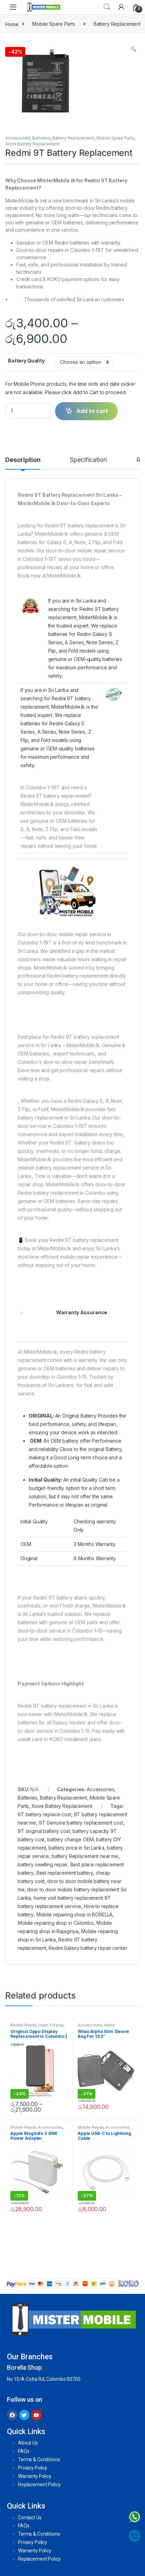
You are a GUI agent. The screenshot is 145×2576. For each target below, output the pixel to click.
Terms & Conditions (39, 2459)
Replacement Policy (39, 2484)
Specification (88, 460)
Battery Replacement (73, 138)
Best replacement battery (64, 1873)
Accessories (17, 138)
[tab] (22, 463)
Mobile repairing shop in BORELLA (74, 1914)
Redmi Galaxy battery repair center (88, 1948)
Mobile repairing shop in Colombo (56, 1923)
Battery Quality (26, 361)
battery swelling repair (43, 1864)
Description (22, 460)
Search (107, 7)
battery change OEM (70, 1839)
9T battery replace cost (44, 1814)
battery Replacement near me (85, 1856)
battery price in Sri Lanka (76, 1848)
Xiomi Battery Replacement (32, 143)
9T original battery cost (44, 1831)
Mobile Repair (23, 2025)
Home (11, 24)
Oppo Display (50, 2025)
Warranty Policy (34, 2476)
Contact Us (30, 2517)
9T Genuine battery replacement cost (81, 1823)
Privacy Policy (32, 2468)
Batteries (41, 138)
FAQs (23, 2451)
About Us (28, 2443)
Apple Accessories (96, 2027)
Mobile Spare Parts (53, 24)
